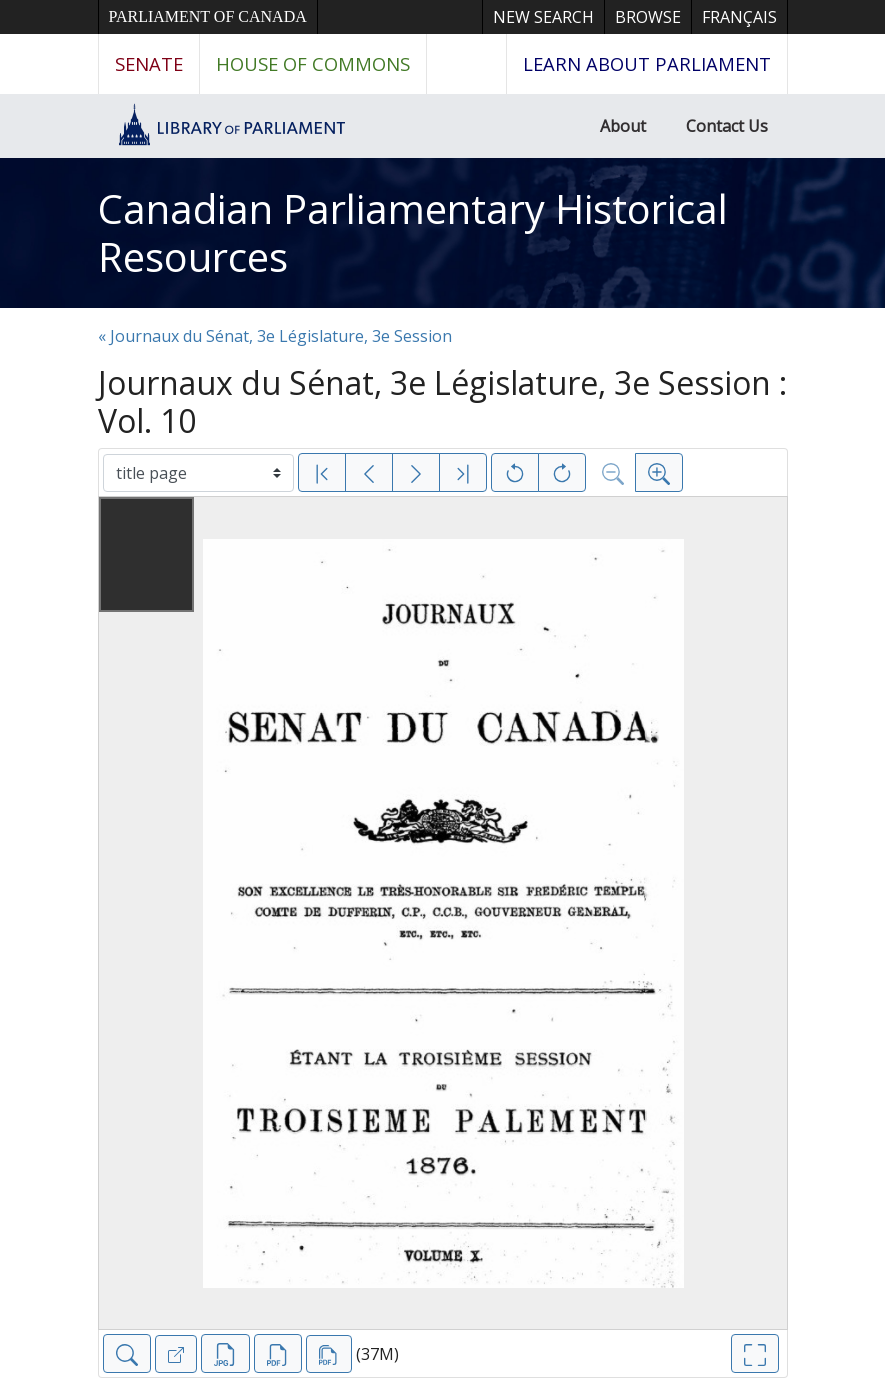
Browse (648, 17)
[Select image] (198, 473)
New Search (543, 17)
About (623, 126)
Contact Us (727, 126)
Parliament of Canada (208, 16)
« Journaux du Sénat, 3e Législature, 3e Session (275, 336)
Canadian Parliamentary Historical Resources (413, 232)
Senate (149, 63)
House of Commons (313, 63)
